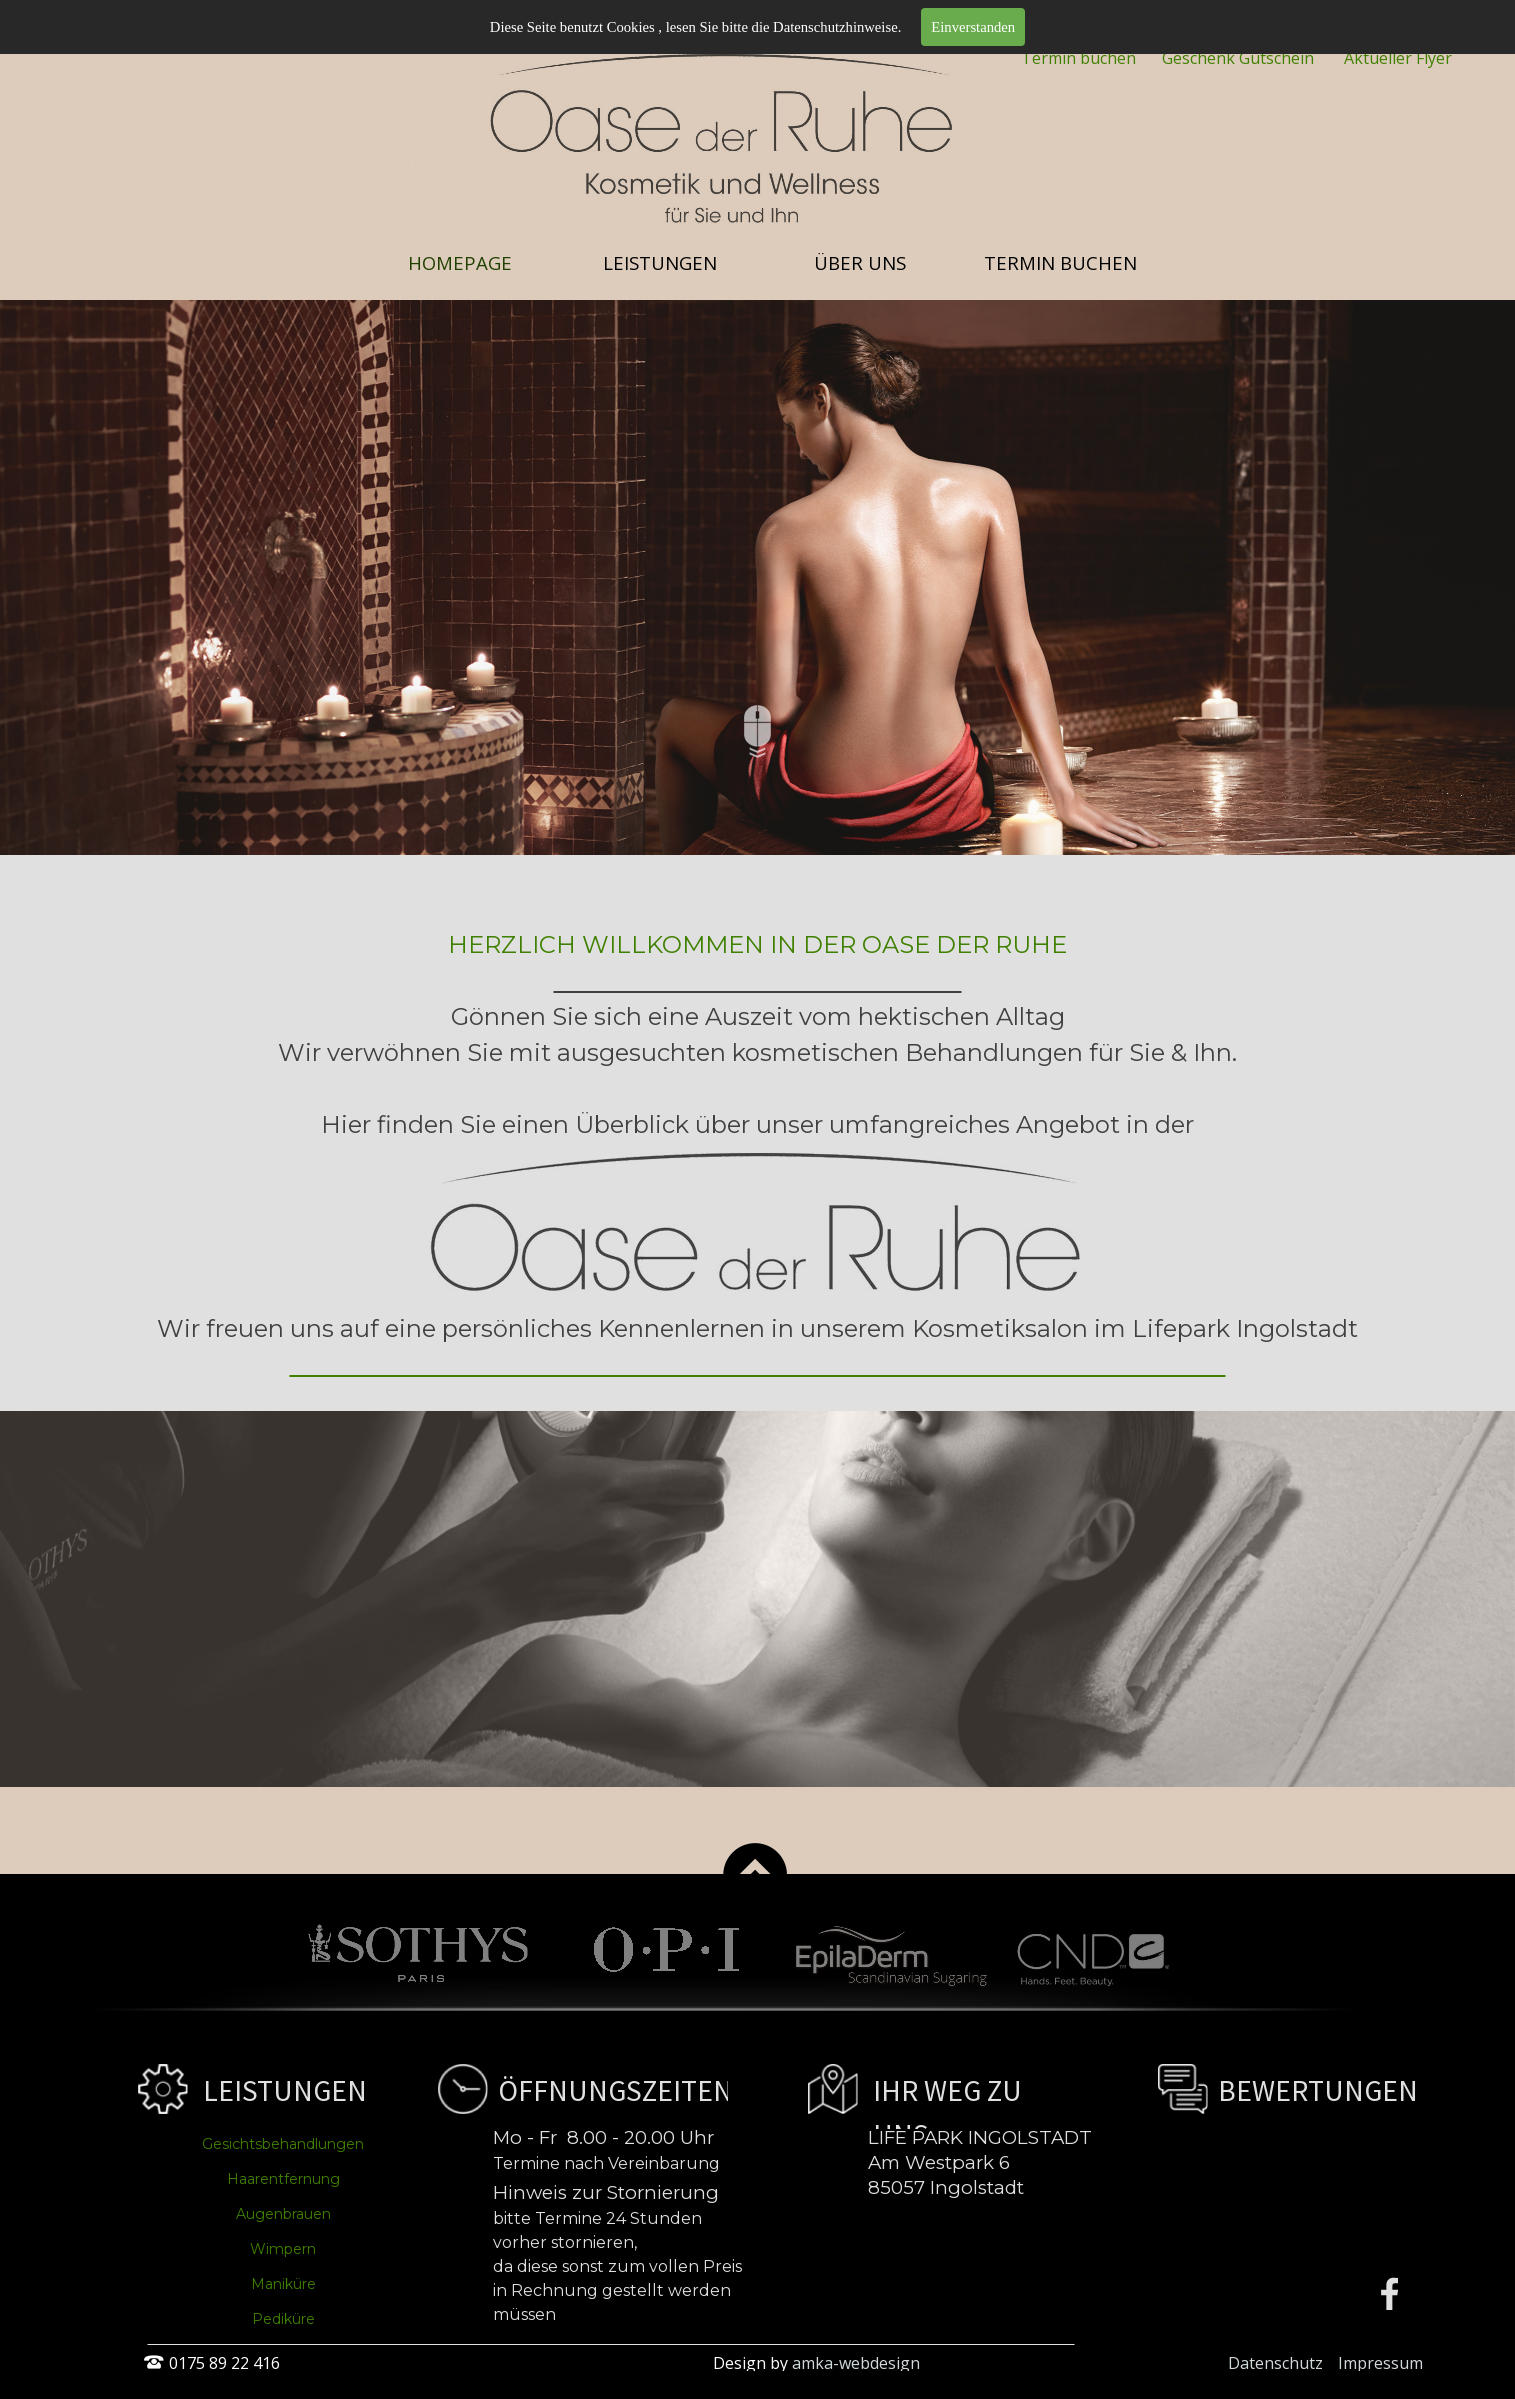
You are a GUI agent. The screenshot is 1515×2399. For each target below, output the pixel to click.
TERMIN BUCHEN (1060, 262)
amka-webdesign (856, 2363)
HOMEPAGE (460, 262)
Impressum (1380, 2363)
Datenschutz (1275, 2363)
